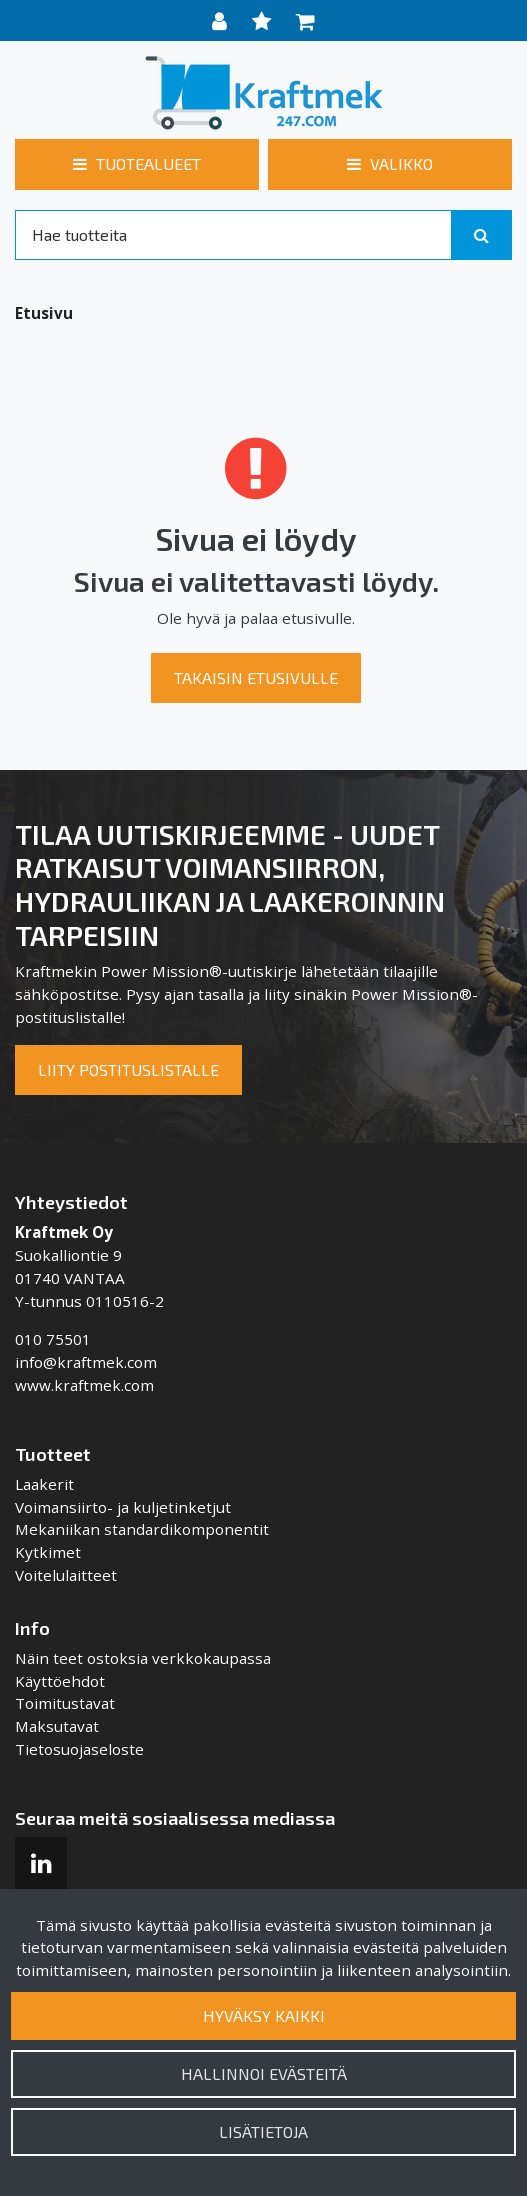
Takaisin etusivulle (256, 677)
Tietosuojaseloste (79, 1749)
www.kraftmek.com (84, 1385)
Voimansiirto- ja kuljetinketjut (123, 1507)
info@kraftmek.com (86, 1362)
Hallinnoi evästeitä (264, 2073)
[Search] (233, 235)
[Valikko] (390, 164)
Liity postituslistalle (128, 1069)
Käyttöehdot (60, 1681)
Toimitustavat (65, 1703)
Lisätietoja (263, 2131)
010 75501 (53, 1339)
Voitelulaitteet (66, 1575)
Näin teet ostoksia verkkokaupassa (143, 1658)
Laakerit (44, 1484)
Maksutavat (57, 1726)
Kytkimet (48, 1552)
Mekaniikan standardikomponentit (142, 1529)
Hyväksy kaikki (264, 2015)
